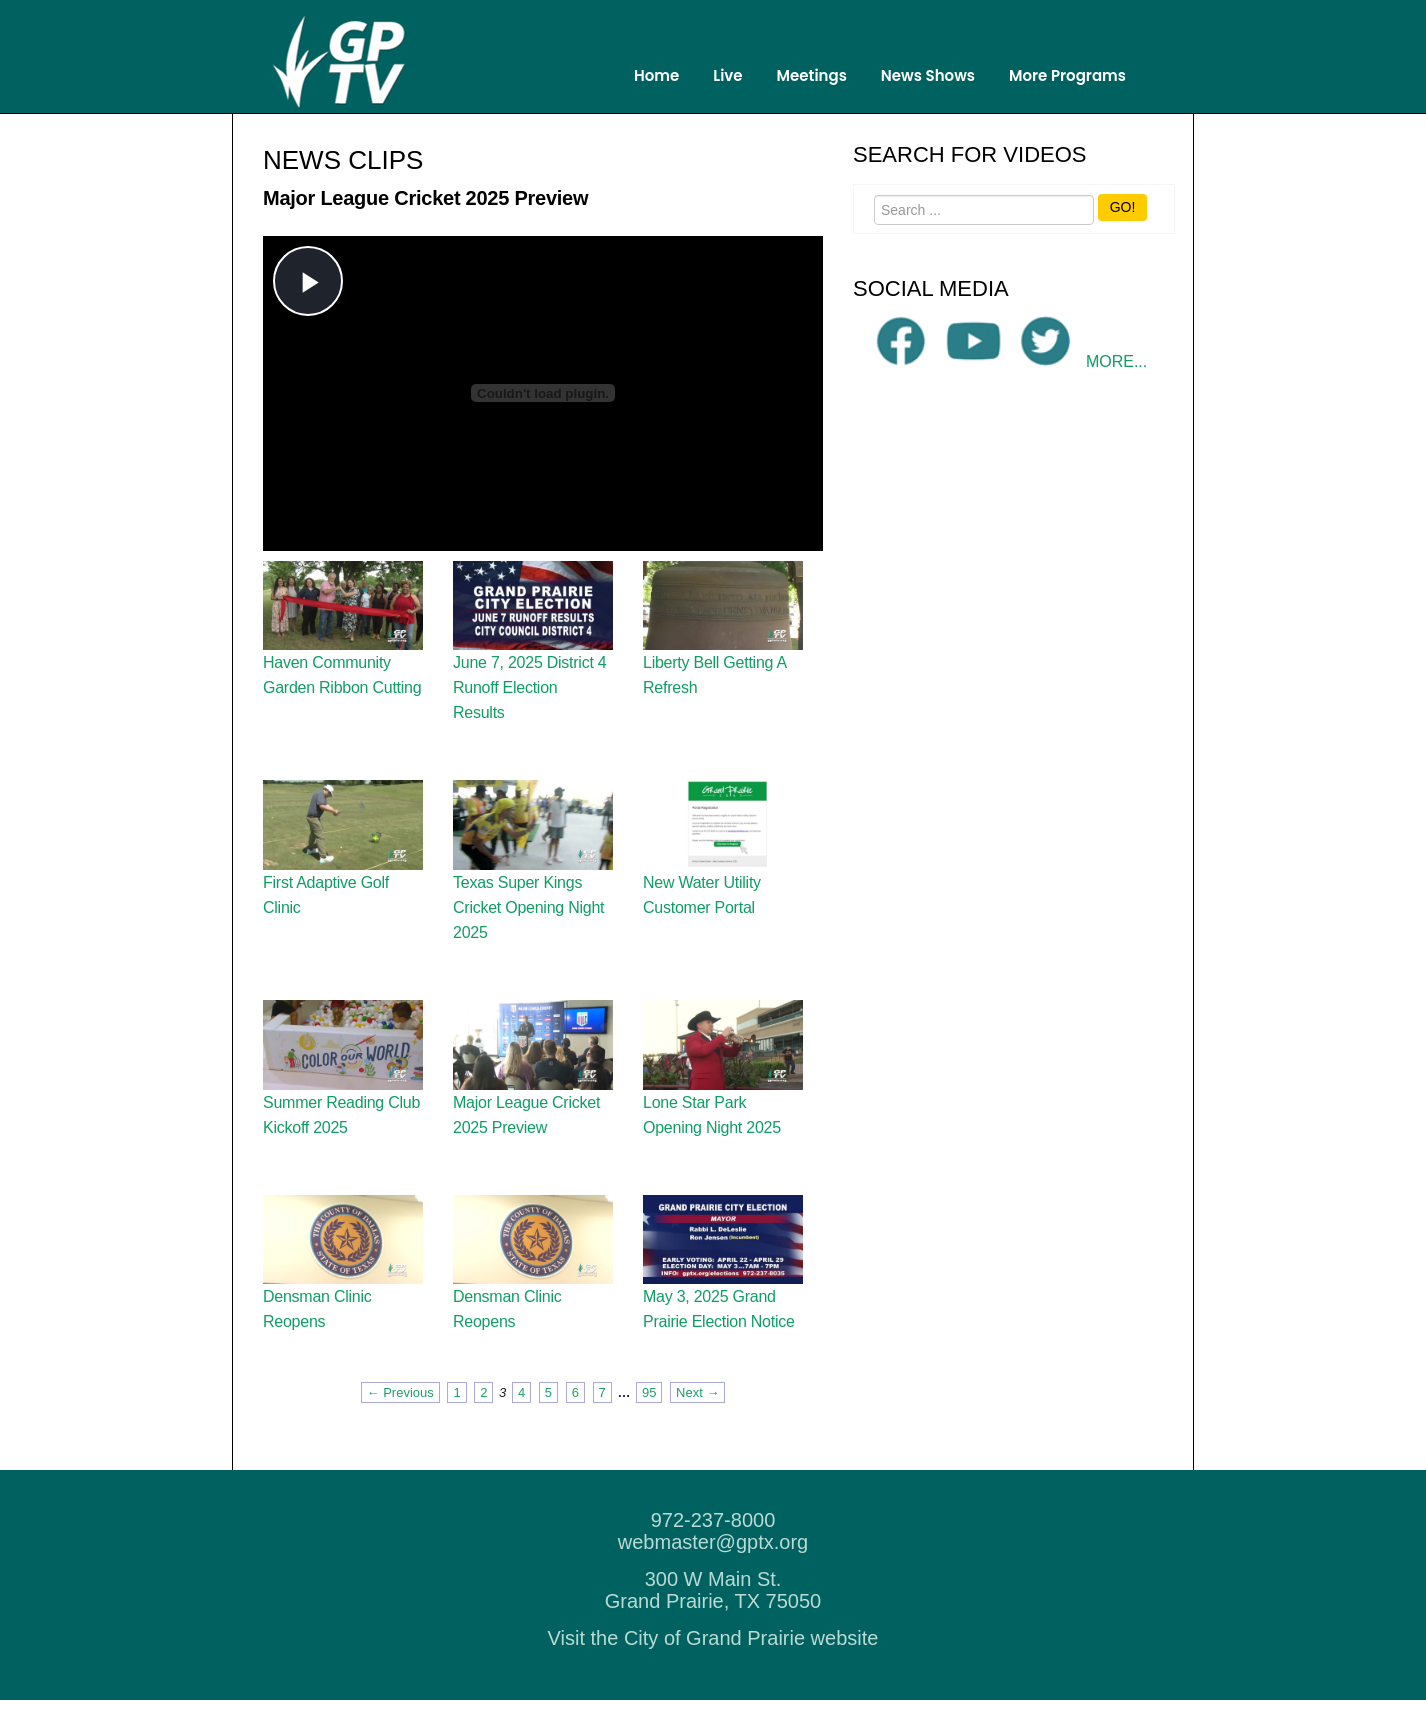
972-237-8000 (713, 1537)
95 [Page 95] (649, 1409)
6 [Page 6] (575, 1409)
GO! (1123, 224)
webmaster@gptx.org (713, 1559)
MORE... (1116, 378)
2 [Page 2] (483, 1409)
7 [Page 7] (602, 1409)
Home (656, 75)
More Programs (1067, 75)
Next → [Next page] (697, 1409)
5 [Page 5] (548, 1409)
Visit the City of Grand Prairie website (713, 1655)
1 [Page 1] (456, 1409)
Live (727, 75)
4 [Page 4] (521, 1409)
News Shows (928, 75)
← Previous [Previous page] (400, 1409)
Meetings (812, 75)
